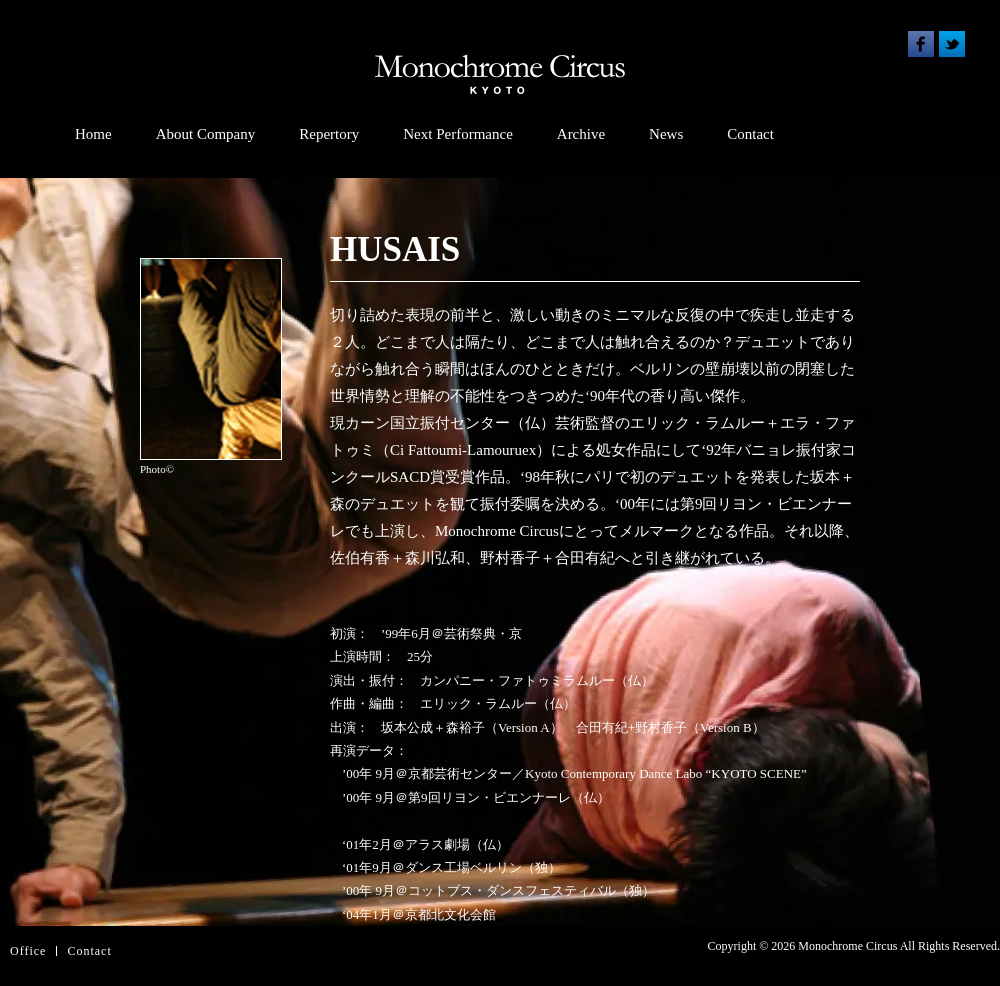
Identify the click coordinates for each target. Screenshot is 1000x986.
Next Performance (458, 134)
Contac (87, 951)
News (666, 134)
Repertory (329, 134)
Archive (581, 134)
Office (28, 951)
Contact (750, 134)
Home (93, 134)
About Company (206, 134)
